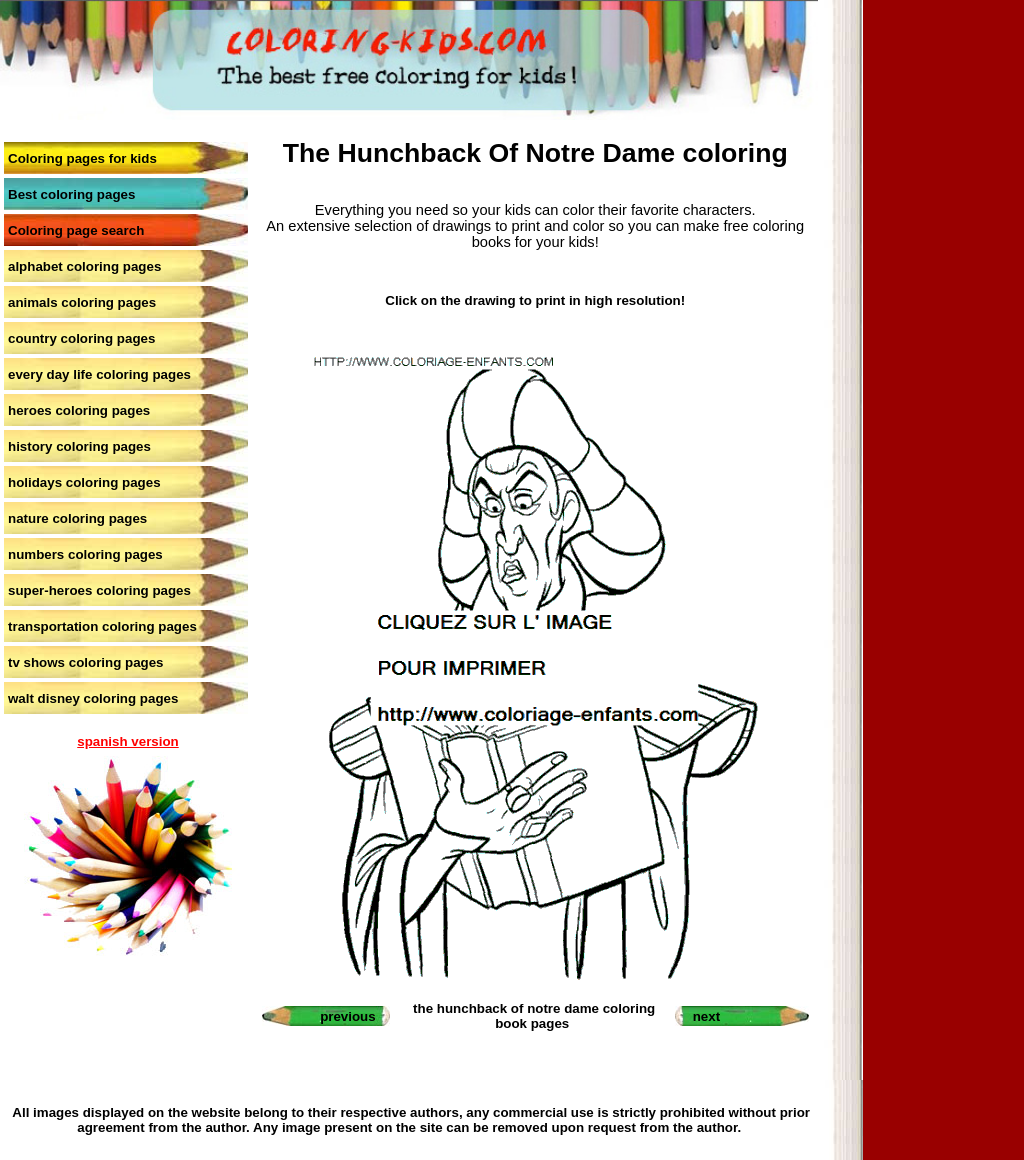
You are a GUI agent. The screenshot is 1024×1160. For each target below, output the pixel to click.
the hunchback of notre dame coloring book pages (534, 1016)
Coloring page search (76, 230)
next (706, 1016)
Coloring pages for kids (82, 158)
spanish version (127, 741)
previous (348, 1016)
